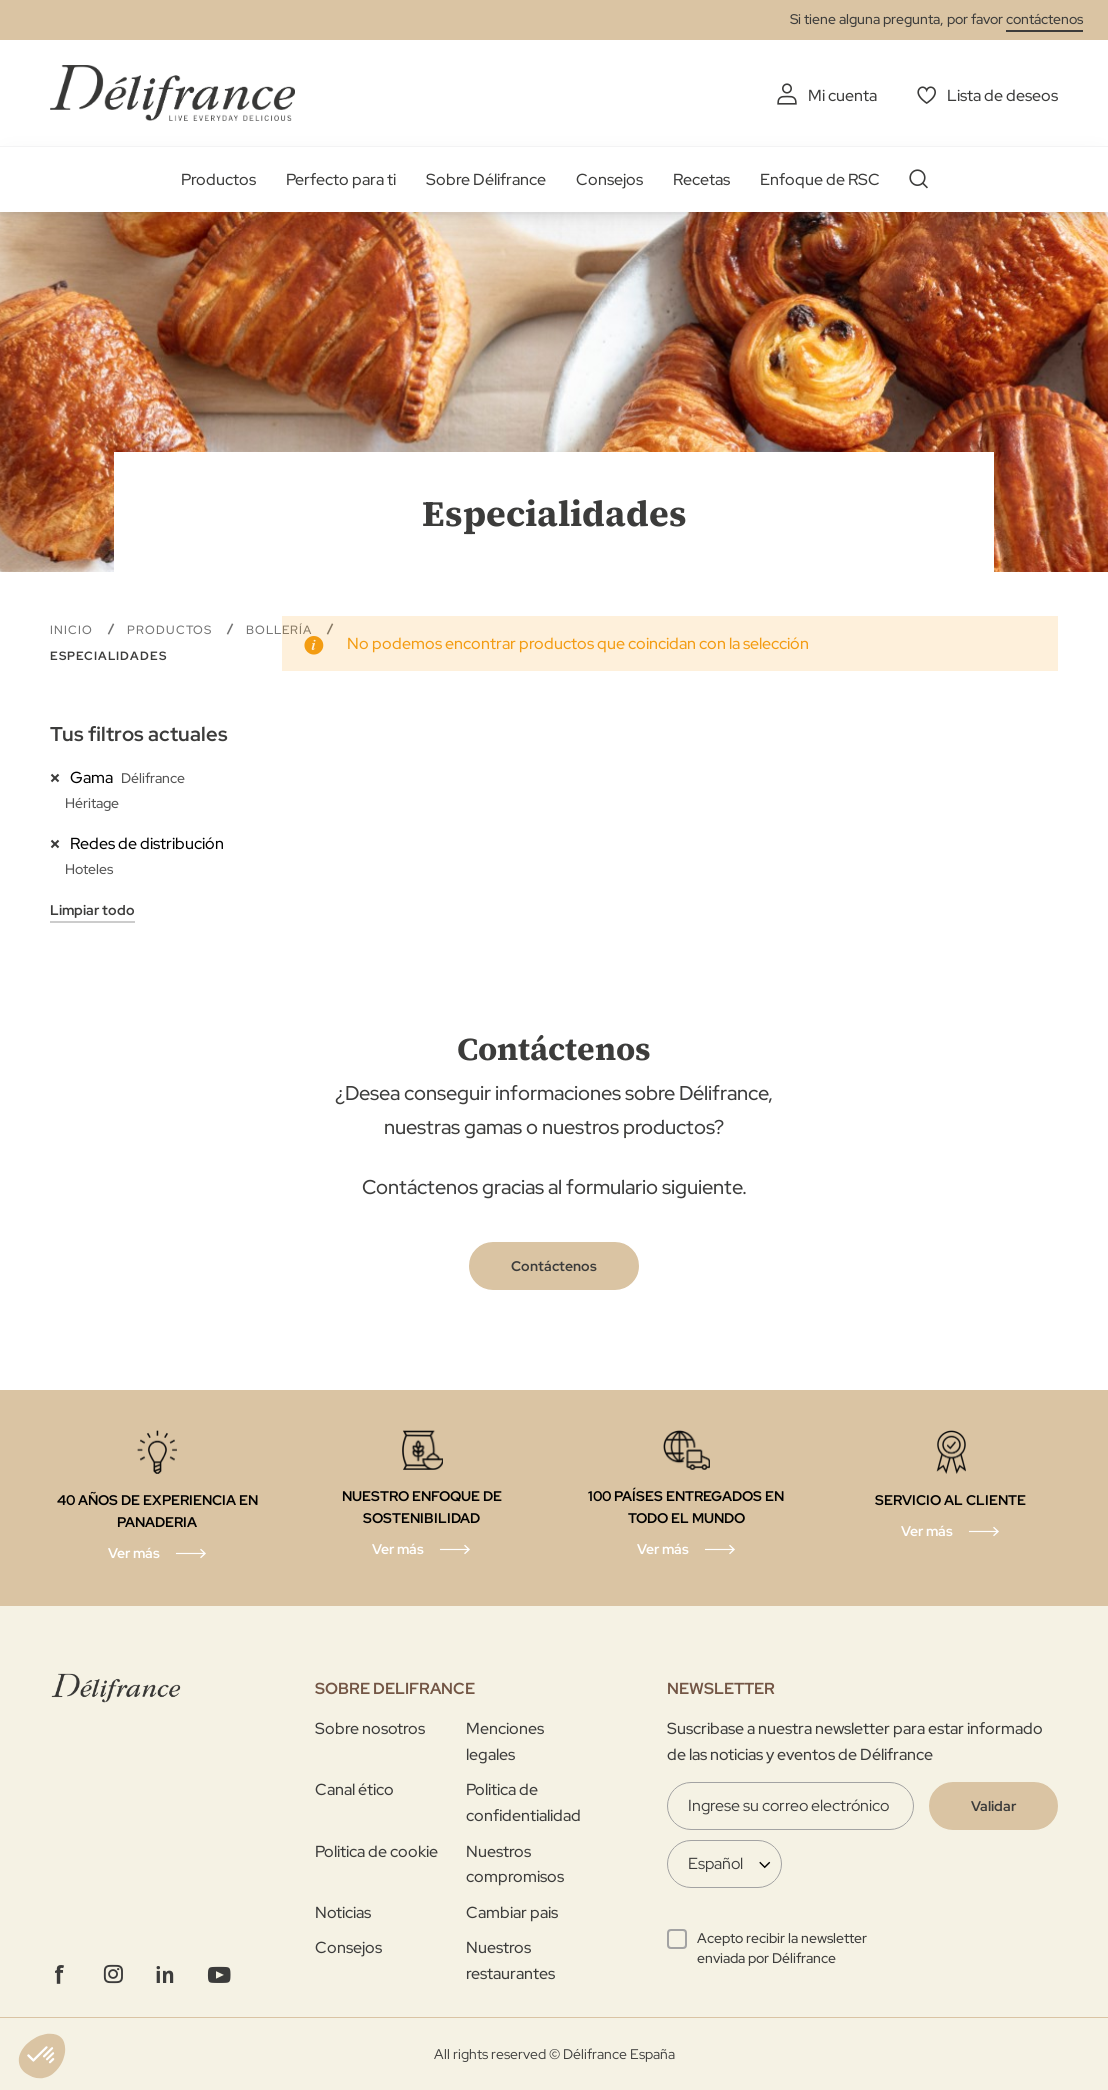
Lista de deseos (1002, 95)
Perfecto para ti (341, 179)
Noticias (343, 1912)
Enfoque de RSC (820, 179)
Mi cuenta (842, 95)
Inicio (73, 630)
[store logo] (172, 92)
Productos (218, 179)
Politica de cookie (376, 1851)
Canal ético (354, 1789)
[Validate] (993, 1806)
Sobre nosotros (370, 1728)
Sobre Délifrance (486, 179)
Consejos (609, 179)
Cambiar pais (512, 1912)
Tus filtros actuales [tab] (139, 734)
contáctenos (1044, 19)
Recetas (701, 179)
